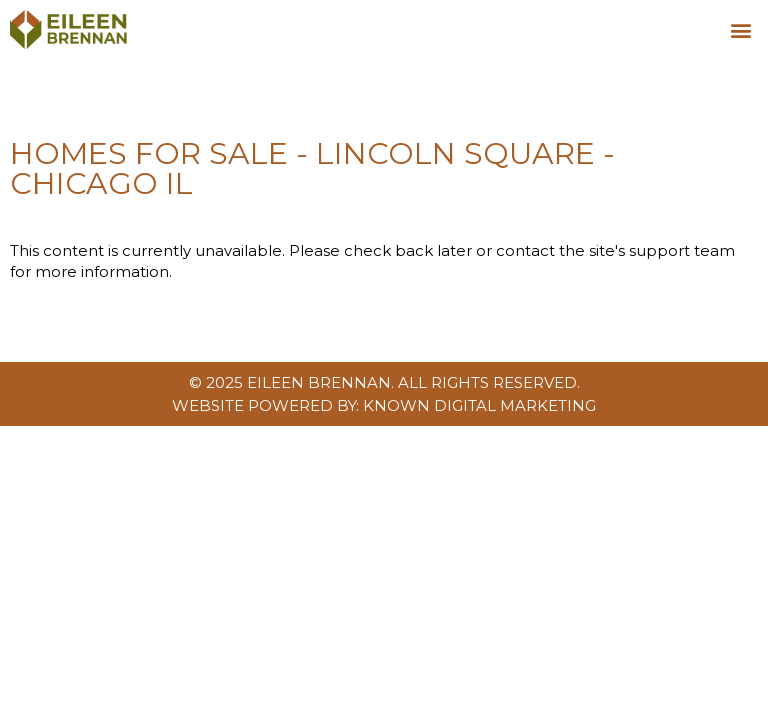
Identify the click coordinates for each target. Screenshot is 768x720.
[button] (741, 29)
